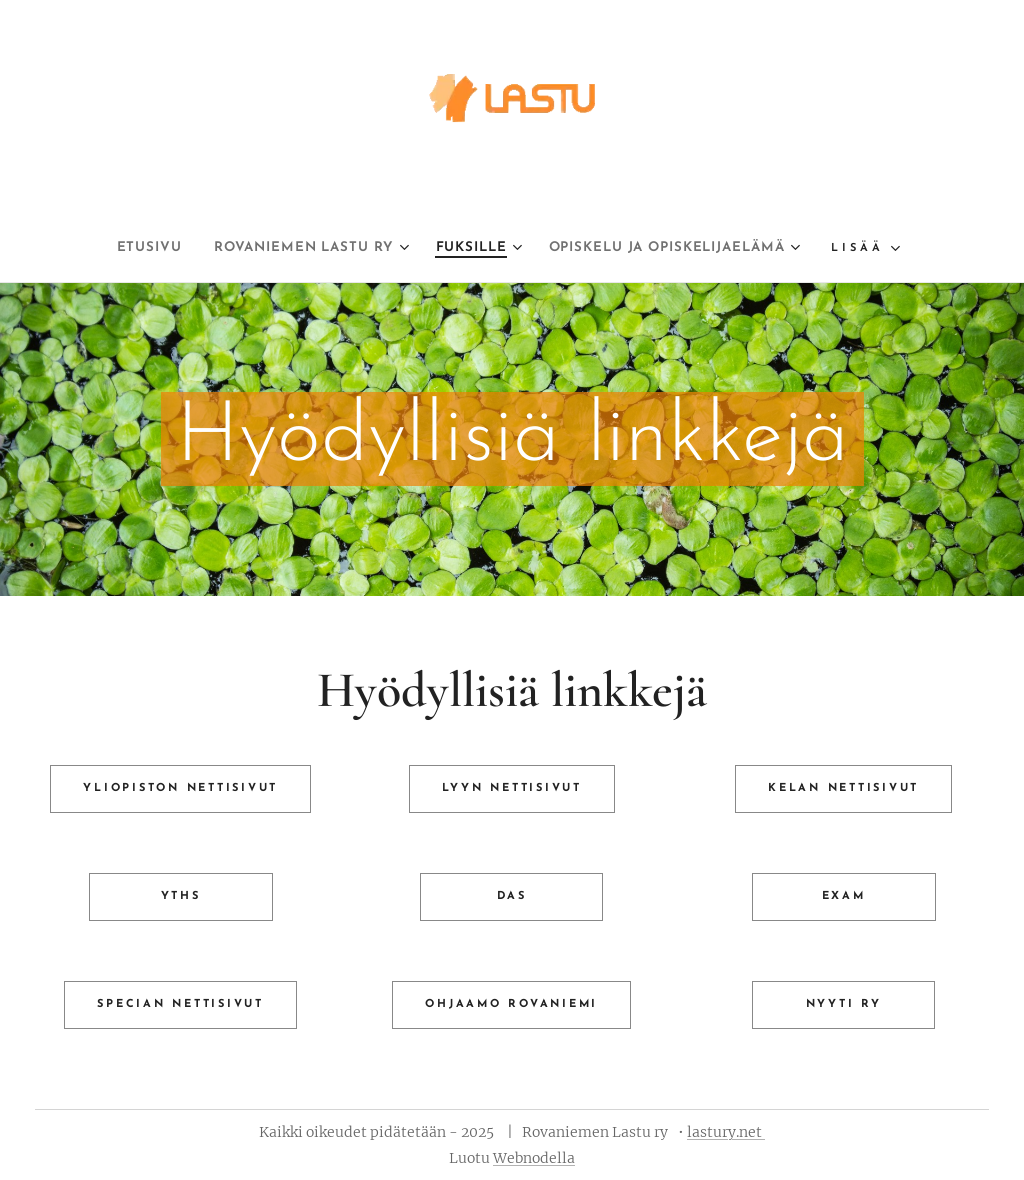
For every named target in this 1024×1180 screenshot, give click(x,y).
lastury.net (726, 1132)
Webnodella (534, 1158)
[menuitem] (109, 248)
